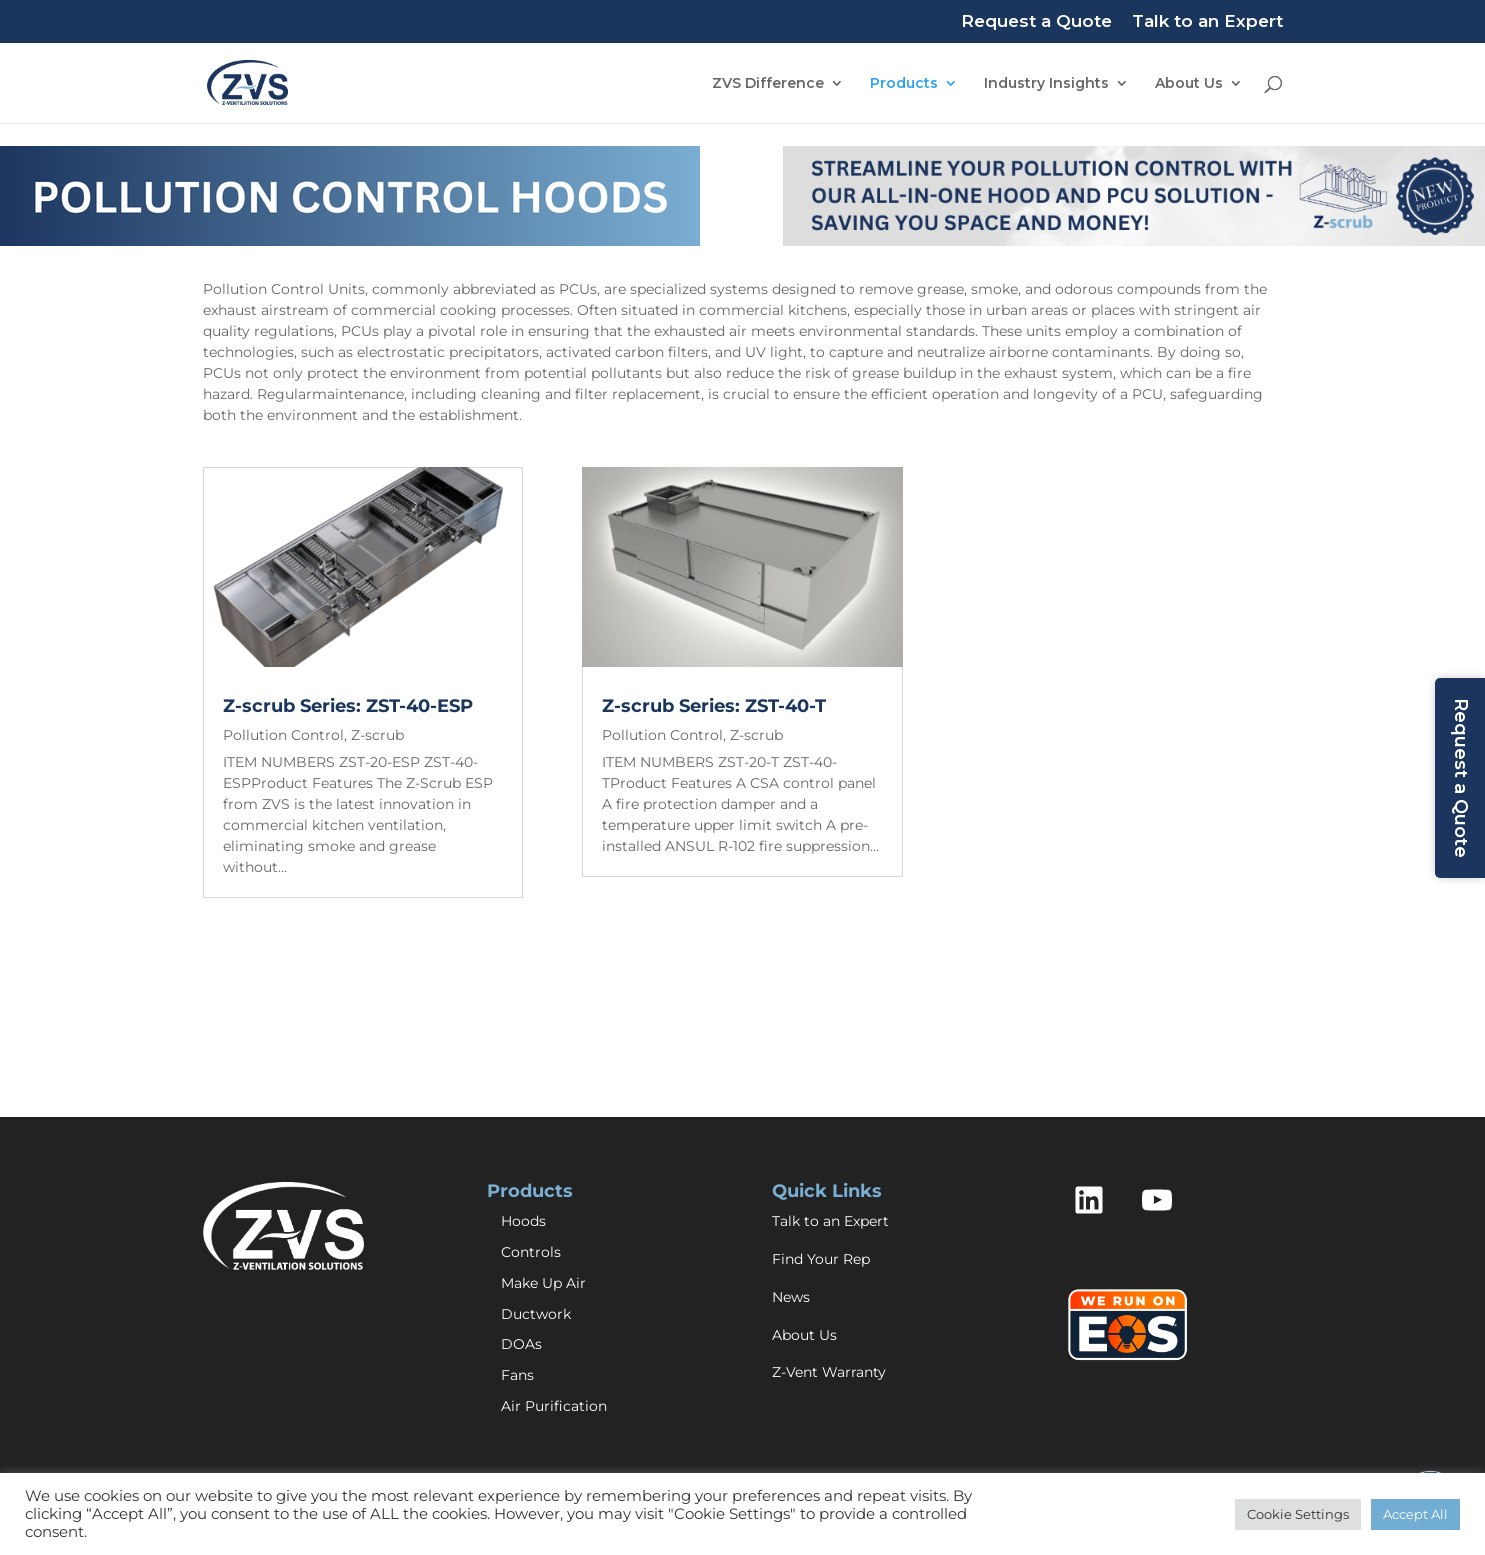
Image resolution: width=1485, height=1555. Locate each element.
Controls (531, 1252)
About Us (1189, 84)
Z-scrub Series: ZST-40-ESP (348, 706)
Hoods (523, 1221)
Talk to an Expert (1207, 22)
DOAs (521, 1344)
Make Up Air (543, 1283)
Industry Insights (1046, 84)
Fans (517, 1375)
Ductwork (536, 1314)
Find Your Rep (821, 1259)
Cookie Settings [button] (1298, 1514)
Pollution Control (283, 735)
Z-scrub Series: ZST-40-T (714, 706)
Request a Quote (1036, 22)
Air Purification (554, 1406)
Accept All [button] (1415, 1514)
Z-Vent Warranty (829, 1372)
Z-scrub (377, 735)
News (791, 1297)
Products (904, 84)
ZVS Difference (768, 84)
